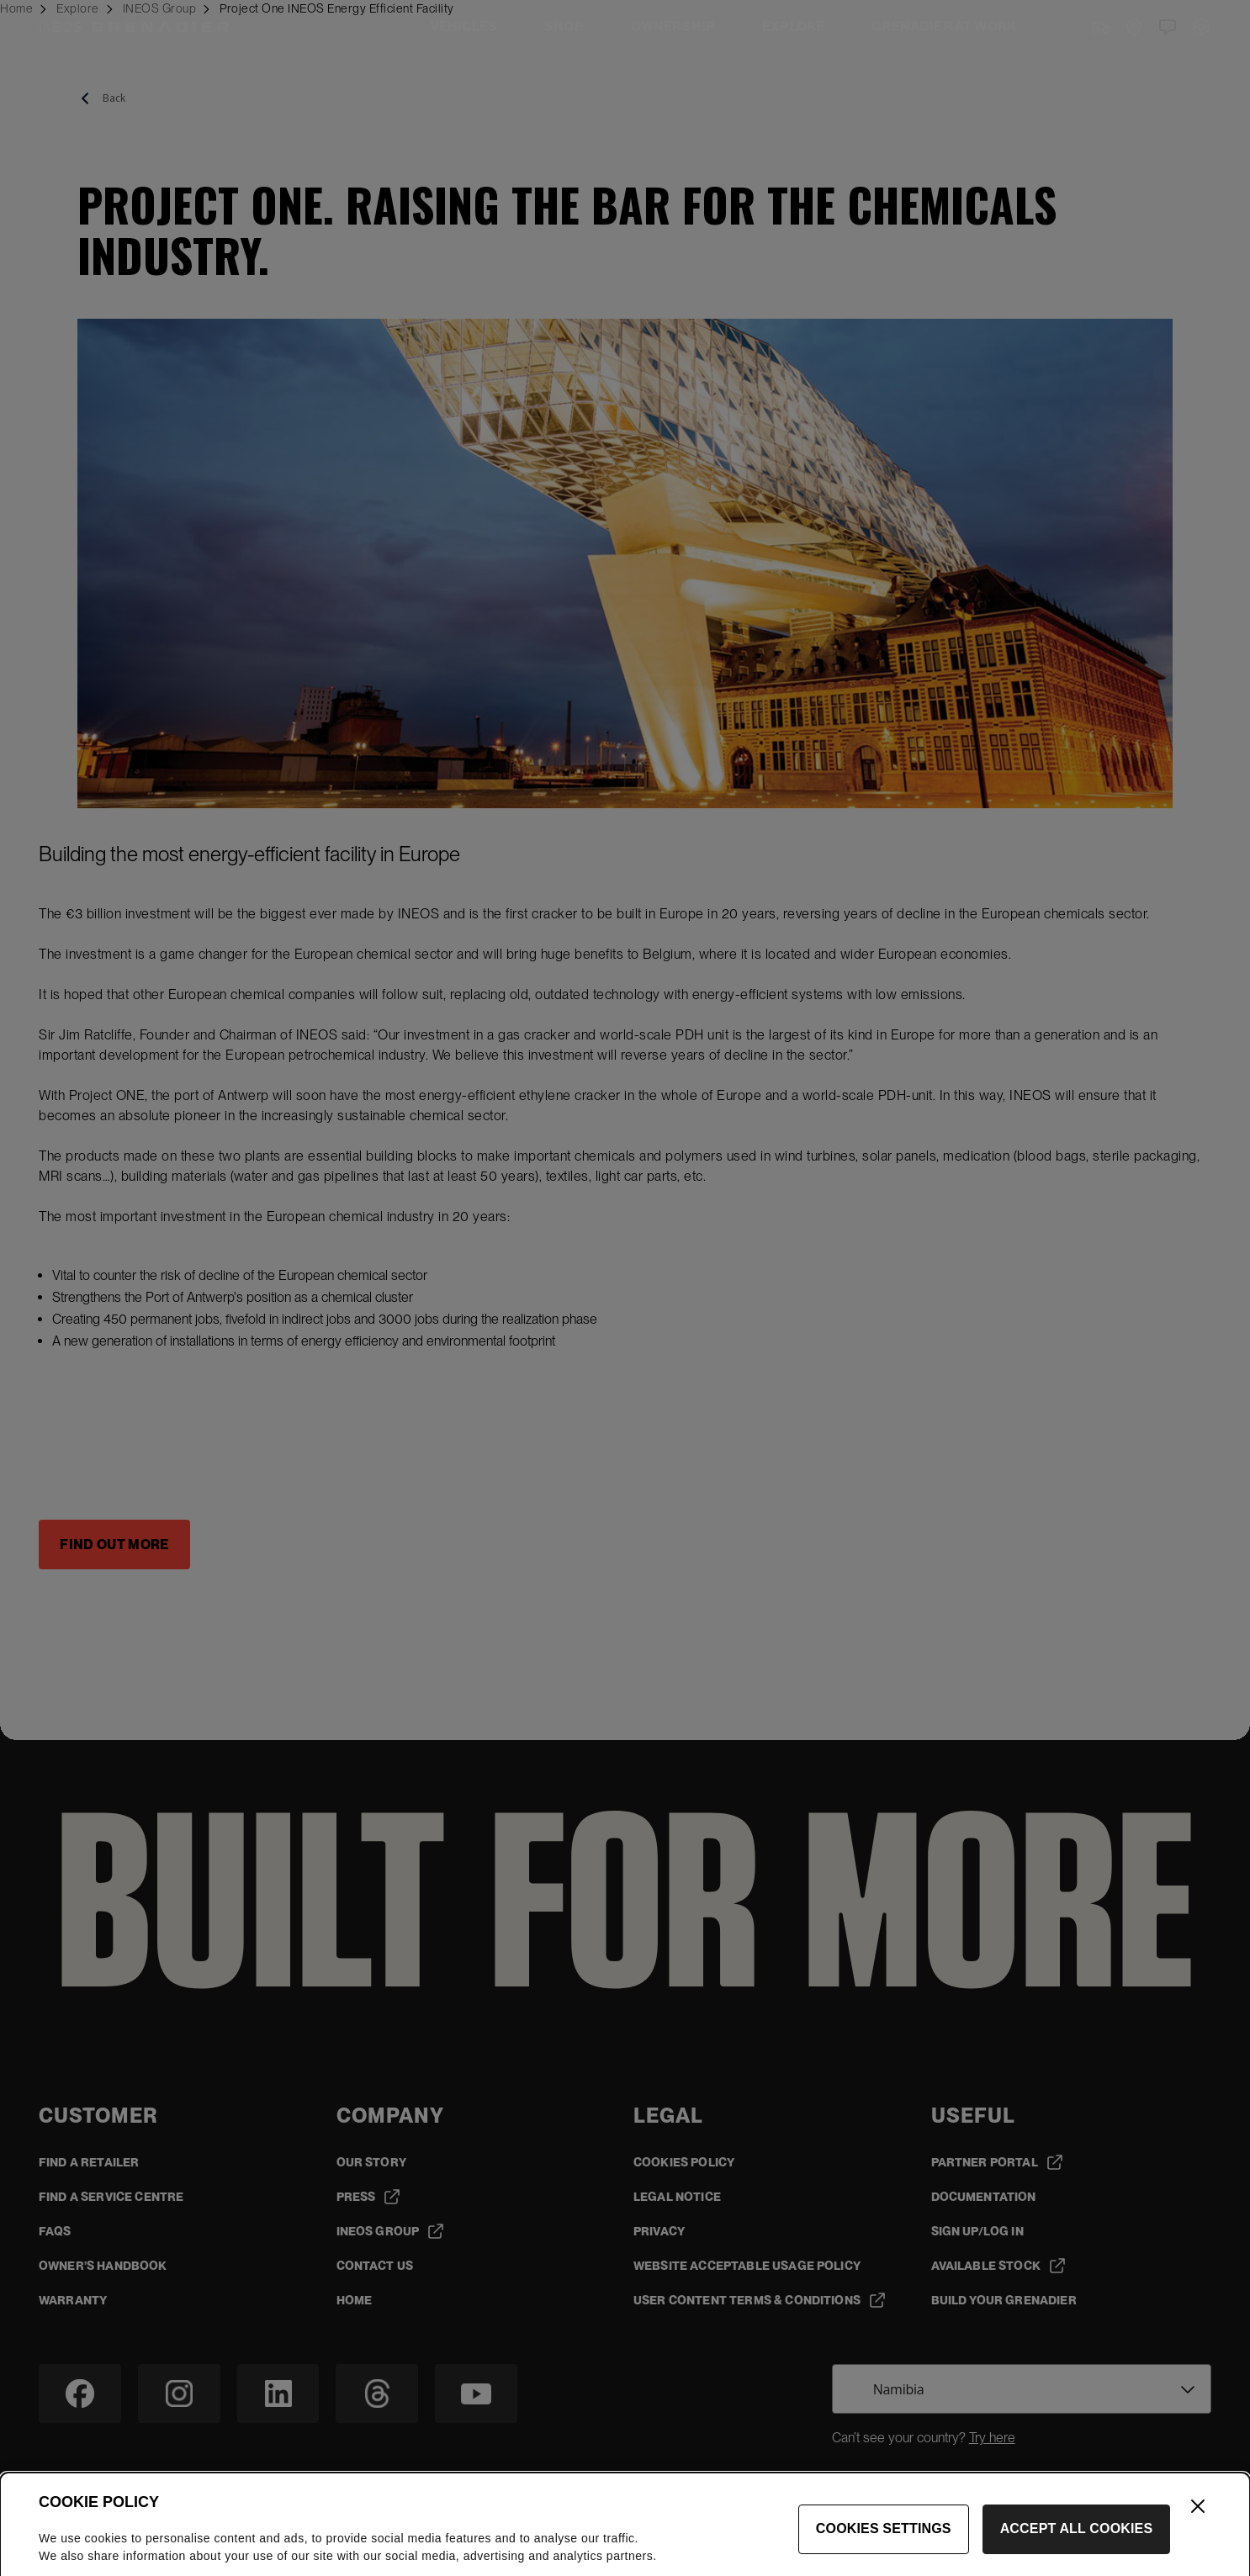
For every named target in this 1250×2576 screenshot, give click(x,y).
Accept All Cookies (1076, 2550)
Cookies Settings (883, 2550)
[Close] (1197, 2527)
